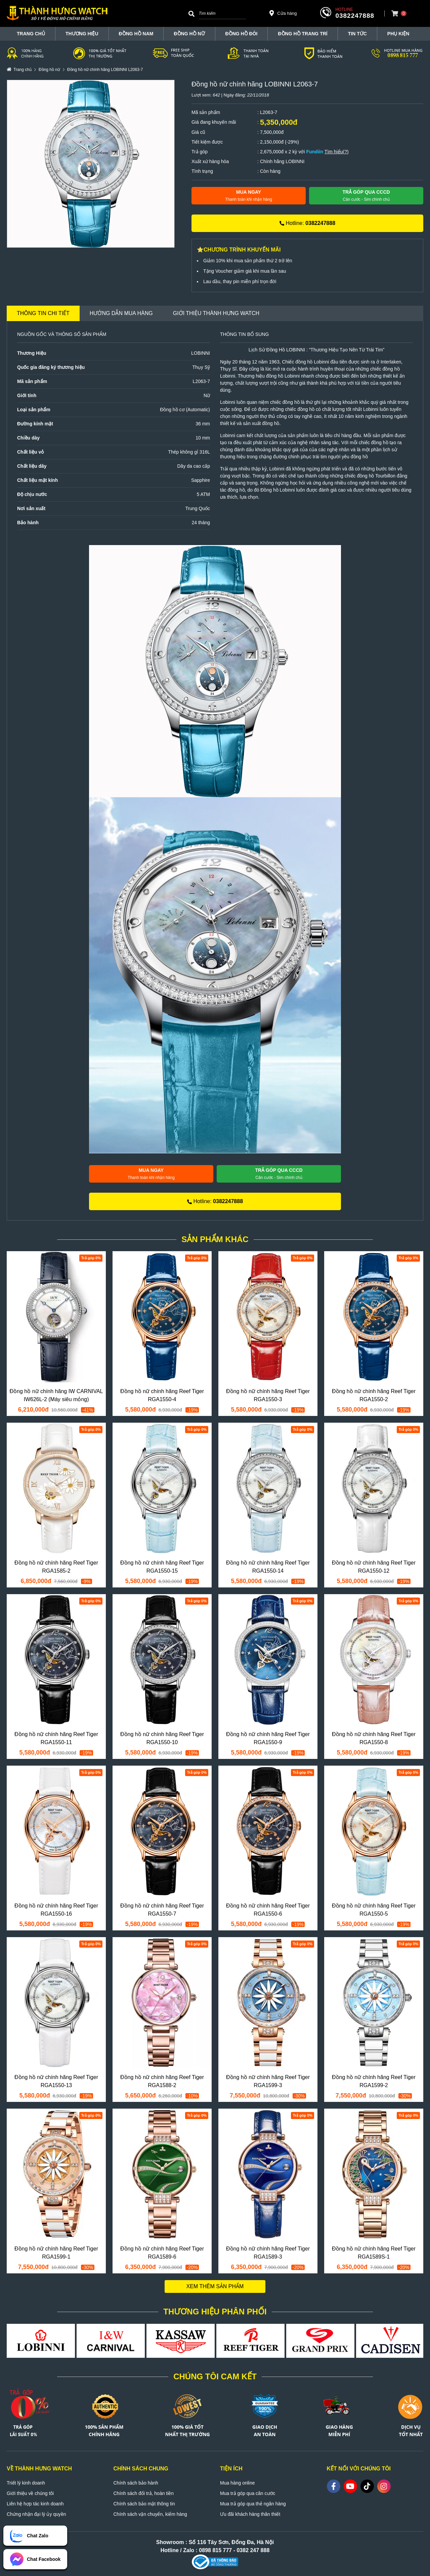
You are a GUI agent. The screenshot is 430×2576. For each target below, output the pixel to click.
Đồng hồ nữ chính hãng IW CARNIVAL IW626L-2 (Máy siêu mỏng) (56, 1395)
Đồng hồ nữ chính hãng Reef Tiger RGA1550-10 (162, 1738)
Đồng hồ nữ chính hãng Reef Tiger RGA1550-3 (268, 1395)
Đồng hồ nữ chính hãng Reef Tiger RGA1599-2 (374, 2081)
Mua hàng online (237, 2483)
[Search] (191, 13)
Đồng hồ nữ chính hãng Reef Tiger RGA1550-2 (374, 1395)
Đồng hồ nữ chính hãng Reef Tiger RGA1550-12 (374, 1567)
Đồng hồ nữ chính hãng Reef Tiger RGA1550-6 (268, 1910)
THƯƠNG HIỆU (82, 33)
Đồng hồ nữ (189, 33)
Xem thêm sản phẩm (215, 2286)
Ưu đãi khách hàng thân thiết (250, 2514)
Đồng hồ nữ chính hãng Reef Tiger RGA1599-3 (268, 2081)
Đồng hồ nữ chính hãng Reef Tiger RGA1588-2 (162, 2081)
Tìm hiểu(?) (337, 151)
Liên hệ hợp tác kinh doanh (35, 2503)
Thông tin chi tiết (43, 313)
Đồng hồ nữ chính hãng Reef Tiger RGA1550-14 (268, 1567)
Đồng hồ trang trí (302, 33)
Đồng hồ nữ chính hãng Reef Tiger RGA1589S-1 (374, 2253)
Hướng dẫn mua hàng (121, 313)
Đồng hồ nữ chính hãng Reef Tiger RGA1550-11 (56, 1738)
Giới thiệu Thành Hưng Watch (216, 313)
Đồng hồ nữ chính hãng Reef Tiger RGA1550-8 (374, 1738)
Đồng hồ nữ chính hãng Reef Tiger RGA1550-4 (162, 1395)
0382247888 (354, 15)
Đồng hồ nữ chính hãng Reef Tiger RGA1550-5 (374, 1910)
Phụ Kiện (398, 33)
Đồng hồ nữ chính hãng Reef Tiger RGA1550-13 (56, 2081)
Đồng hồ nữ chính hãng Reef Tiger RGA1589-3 (268, 2253)
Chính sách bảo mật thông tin (144, 2503)
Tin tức (357, 33)
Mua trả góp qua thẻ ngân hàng (253, 2503)
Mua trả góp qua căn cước (247, 2493)
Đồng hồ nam (136, 33)
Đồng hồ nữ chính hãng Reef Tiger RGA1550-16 (56, 1910)
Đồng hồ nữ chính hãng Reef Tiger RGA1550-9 (268, 1738)
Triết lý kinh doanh (26, 2483)
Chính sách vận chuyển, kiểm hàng (150, 2514)
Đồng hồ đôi (241, 33)
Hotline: (307, 223)
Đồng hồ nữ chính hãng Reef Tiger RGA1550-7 (162, 1910)
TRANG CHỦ (31, 33)
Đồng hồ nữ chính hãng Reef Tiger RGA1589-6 (162, 2253)
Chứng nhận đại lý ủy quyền (36, 2514)
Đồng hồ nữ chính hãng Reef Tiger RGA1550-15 (162, 1567)
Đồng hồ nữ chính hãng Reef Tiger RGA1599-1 (56, 2253)
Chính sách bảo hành (136, 2483)
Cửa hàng (283, 13)
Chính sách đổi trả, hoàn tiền (144, 2493)
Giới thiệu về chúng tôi (30, 2493)
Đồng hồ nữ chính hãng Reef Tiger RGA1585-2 (56, 1567)
